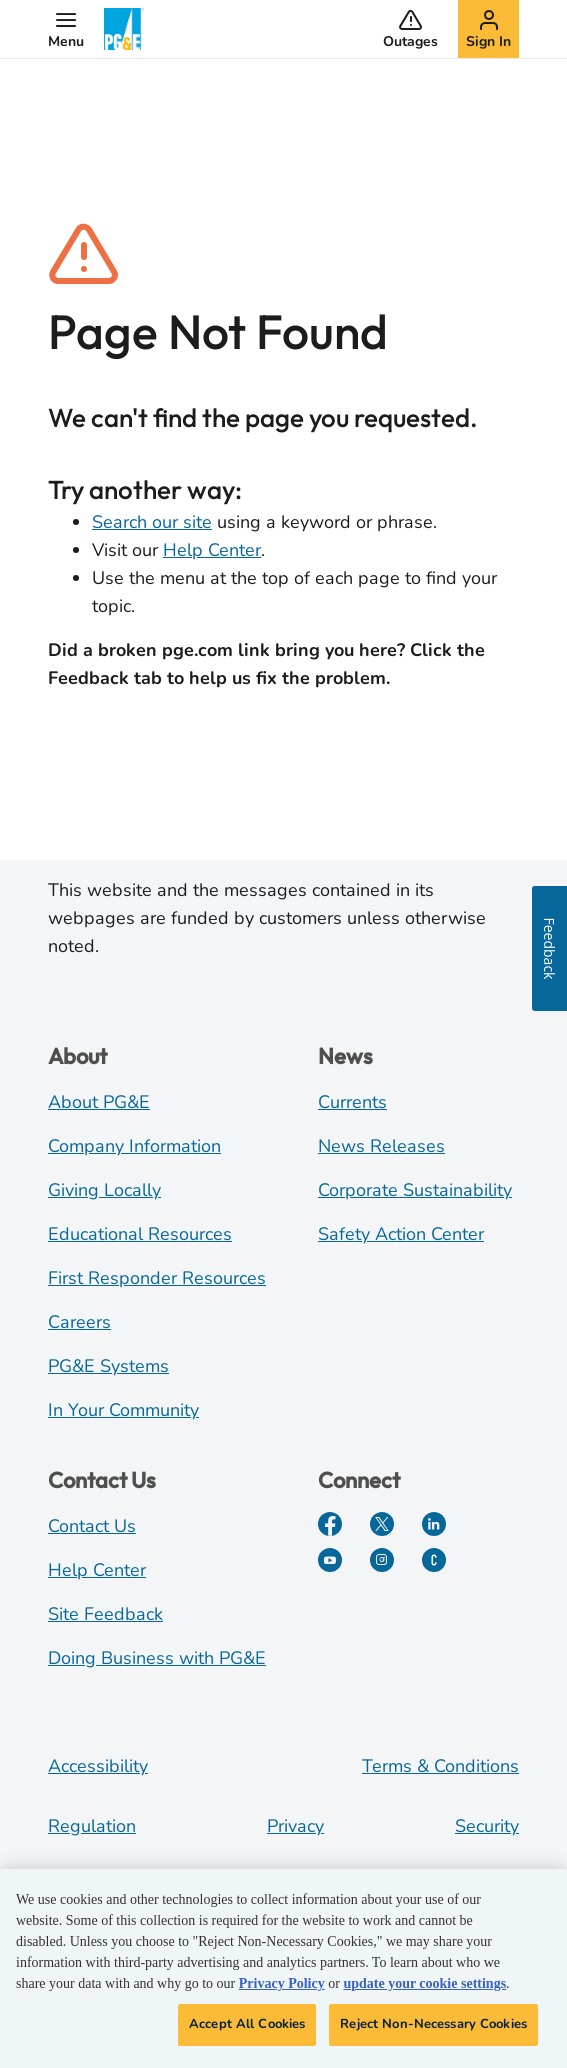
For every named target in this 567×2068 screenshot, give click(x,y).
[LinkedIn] (434, 1524)
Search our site (152, 522)
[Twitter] (382, 1524)
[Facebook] (330, 1524)
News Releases (381, 1146)
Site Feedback (105, 1614)
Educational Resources (140, 1234)
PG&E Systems (108, 1366)
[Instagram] (382, 1560)
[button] (66, 29)
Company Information (134, 1146)
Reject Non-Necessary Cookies (433, 2024)
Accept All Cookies (247, 2024)
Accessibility (98, 1766)
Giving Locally (104, 1190)
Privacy (295, 1826)
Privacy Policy (282, 1983)
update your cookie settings (424, 1983)
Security (487, 1826)
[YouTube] (330, 1560)
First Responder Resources (157, 1278)
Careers (79, 1322)
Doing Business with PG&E (157, 1658)
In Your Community (123, 1410)
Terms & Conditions (440, 1766)
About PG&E (99, 1102)
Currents (352, 1102)
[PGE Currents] (434, 1560)
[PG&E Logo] (124, 29)
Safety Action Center (401, 1234)
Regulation (92, 1826)
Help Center (212, 550)
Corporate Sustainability (415, 1190)
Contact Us (92, 1526)
